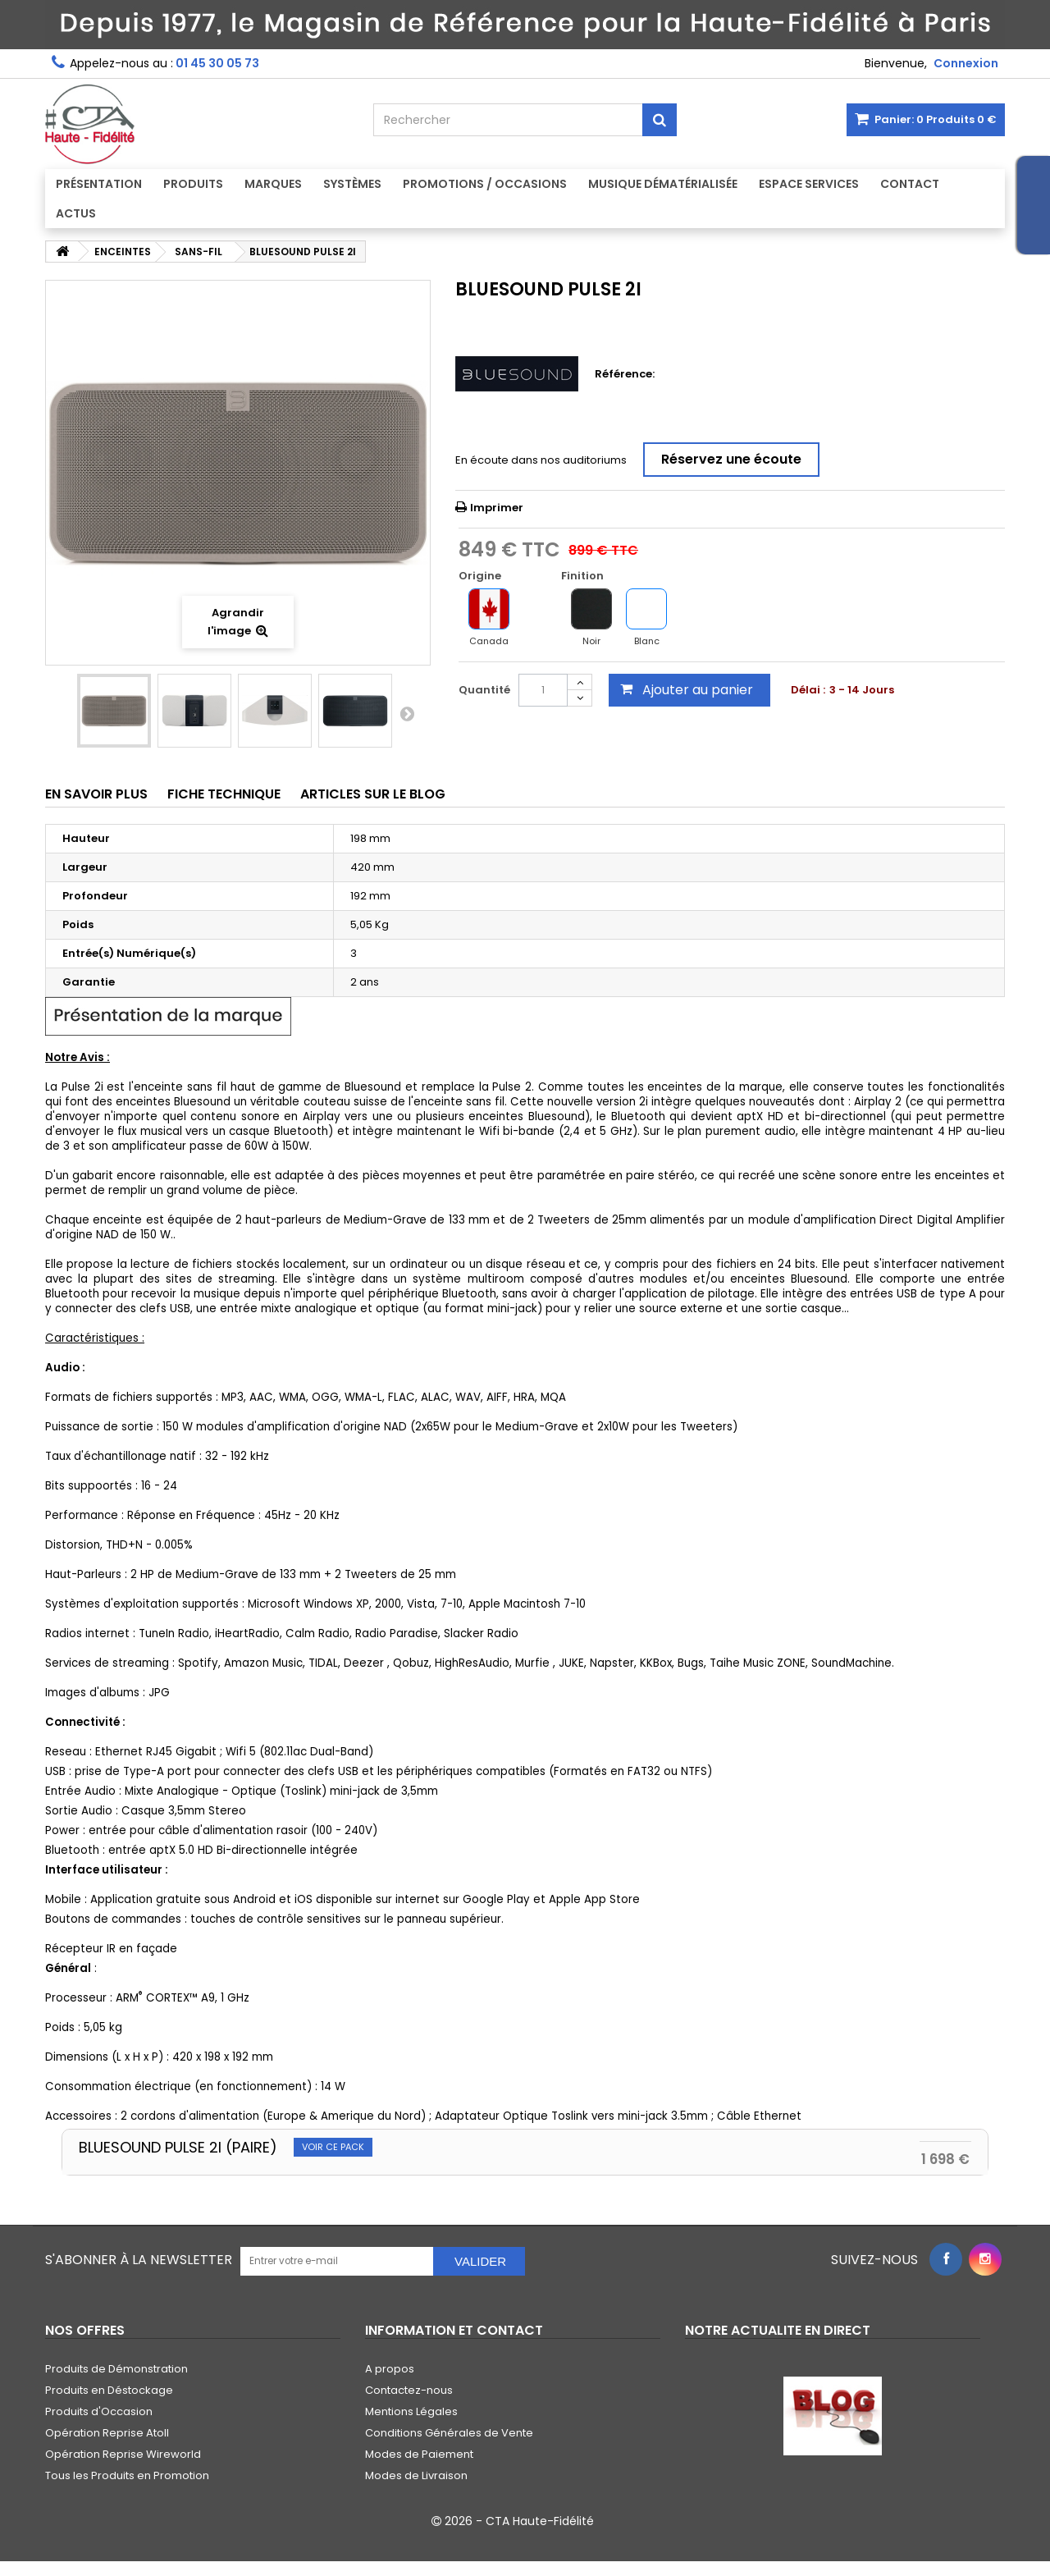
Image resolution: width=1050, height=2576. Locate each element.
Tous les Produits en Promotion (127, 2475)
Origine (481, 576)
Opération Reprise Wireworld (123, 2454)
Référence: (625, 374)
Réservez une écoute (731, 459)
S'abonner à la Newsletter (138, 2259)
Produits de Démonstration (116, 2369)
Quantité (484, 690)
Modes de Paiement (419, 2454)
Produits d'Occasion (99, 2411)
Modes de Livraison (416, 2475)
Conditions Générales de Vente (449, 2433)
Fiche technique (224, 794)
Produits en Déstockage (109, 2390)
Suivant (407, 713)
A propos (389, 2369)
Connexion (966, 63)
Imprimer (496, 507)
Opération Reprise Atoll (107, 2433)
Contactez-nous (409, 2390)
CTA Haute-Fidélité (540, 2521)
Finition (583, 576)
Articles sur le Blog (372, 794)
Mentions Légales (411, 2411)
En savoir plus (96, 794)
